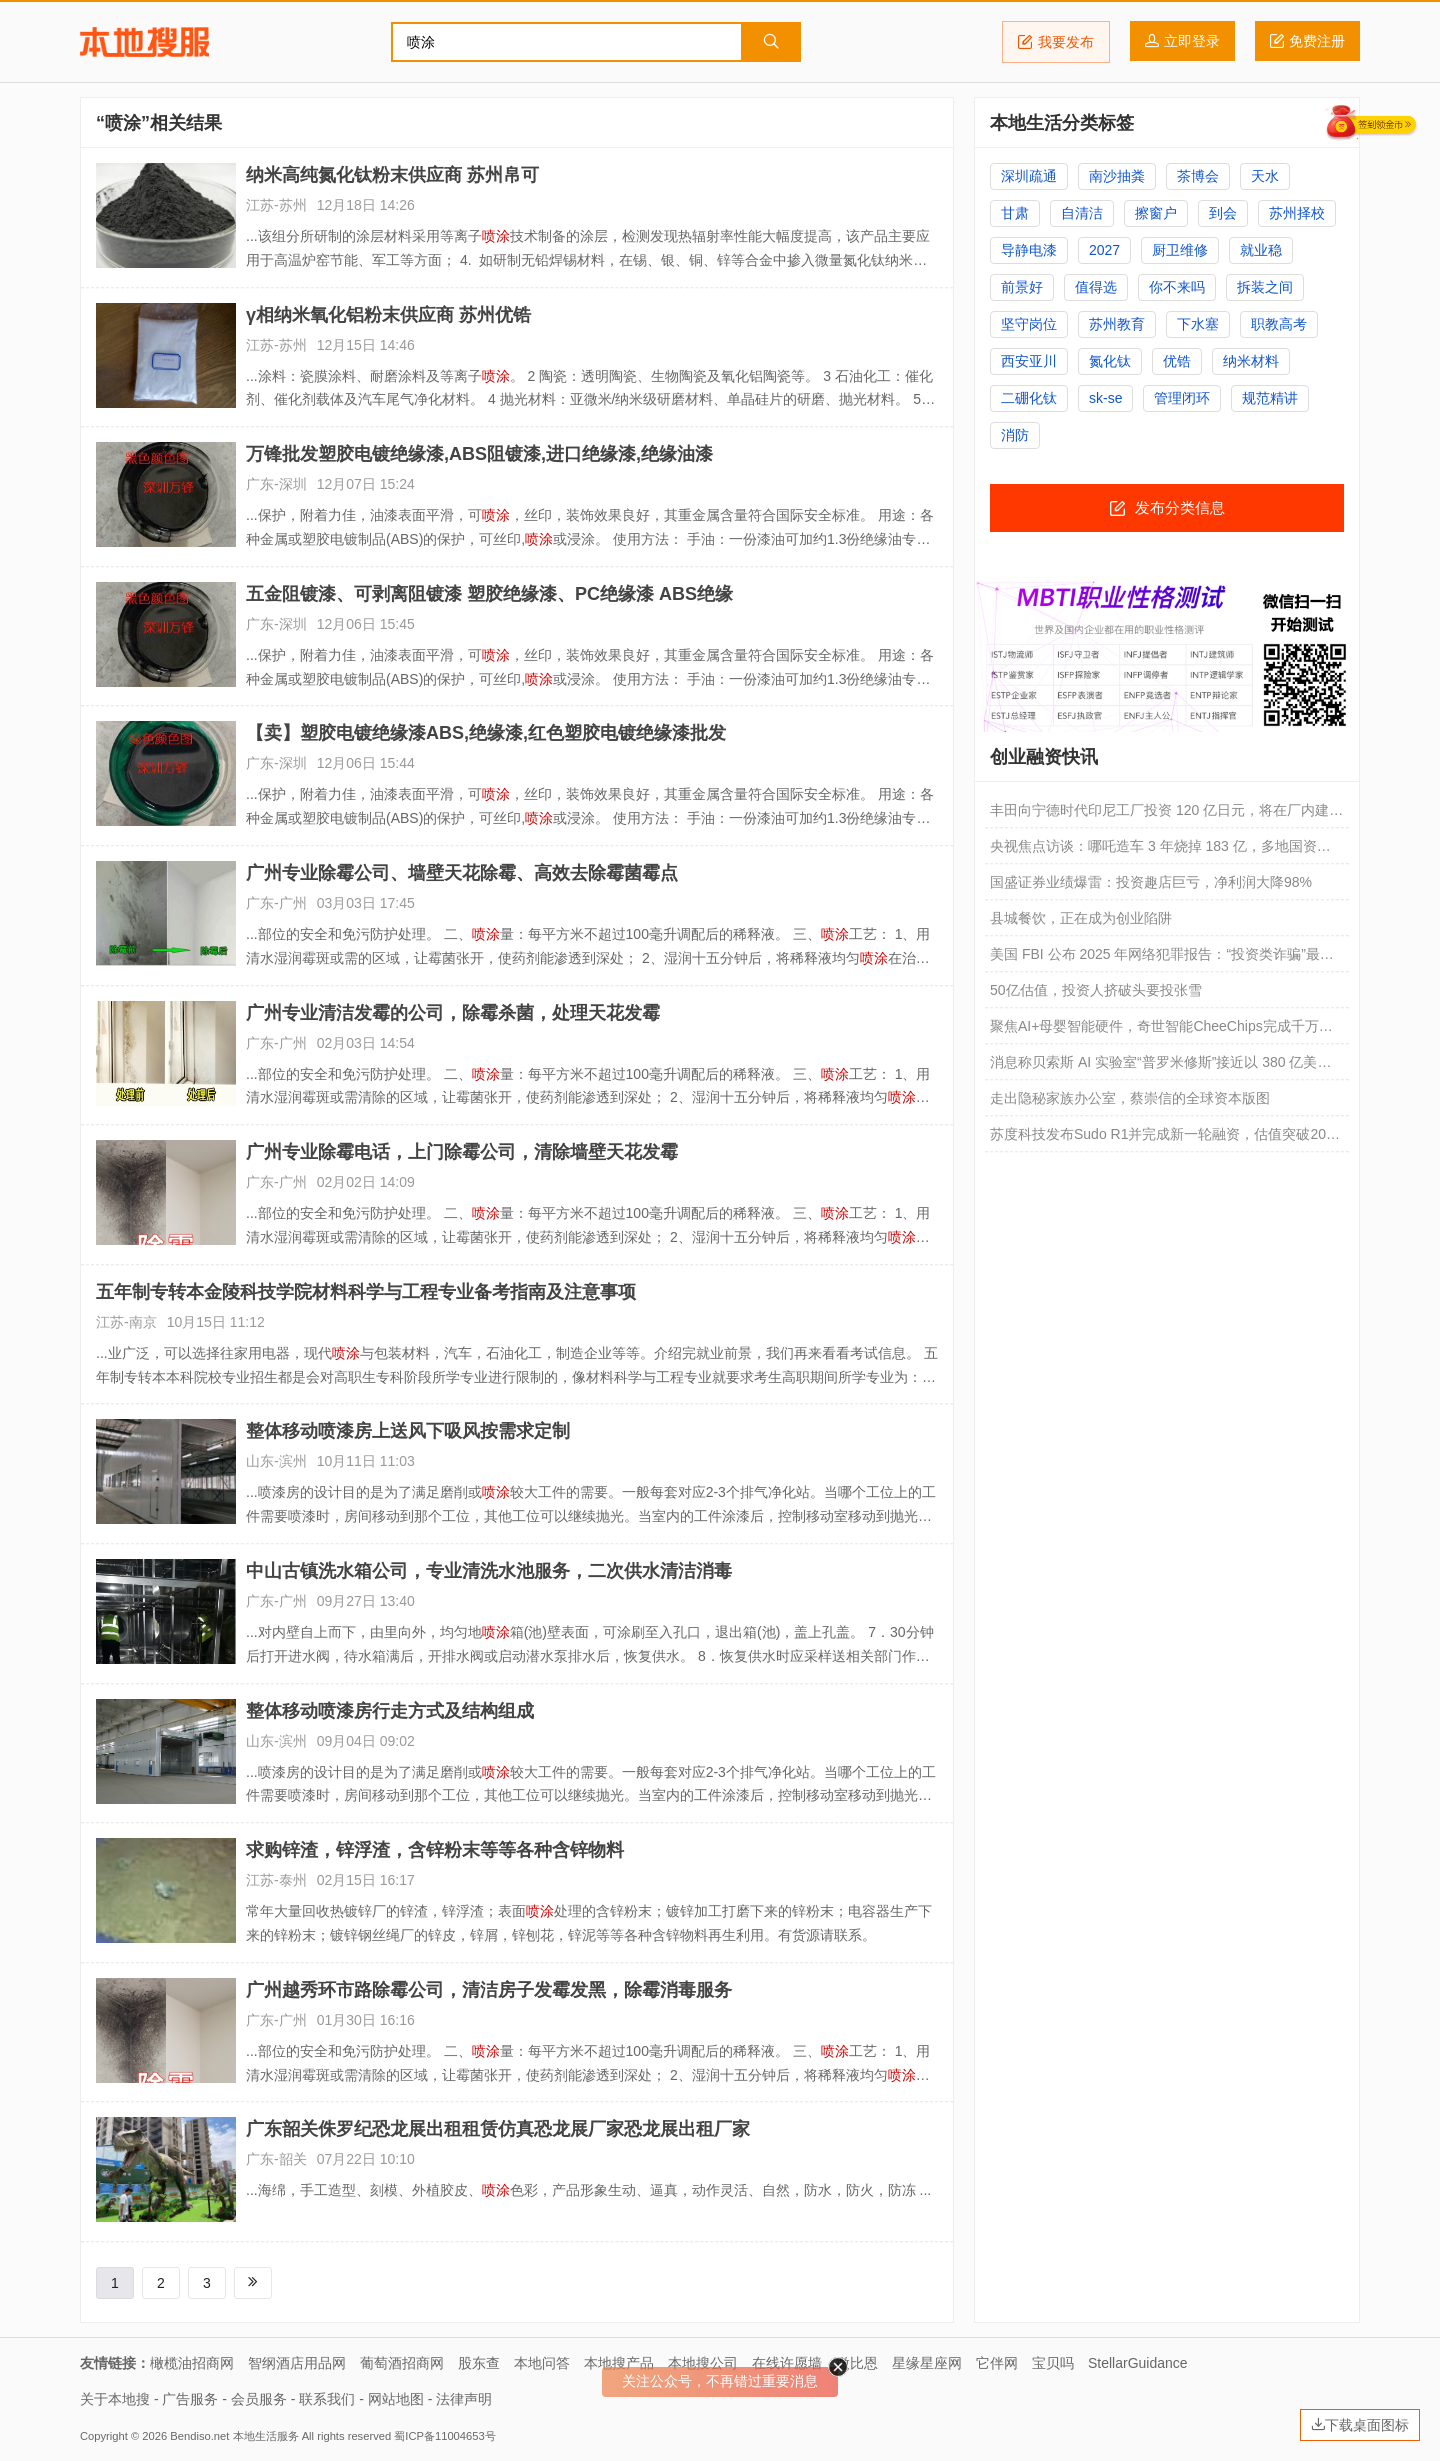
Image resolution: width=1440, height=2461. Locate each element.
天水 (1265, 176)
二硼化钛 (1029, 398)
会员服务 (259, 2399)
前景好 (1022, 287)
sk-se (1105, 398)
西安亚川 (1029, 361)
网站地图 (396, 2399)
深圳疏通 (1029, 176)
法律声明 (464, 2399)
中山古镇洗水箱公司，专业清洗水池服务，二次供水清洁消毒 (489, 1571)
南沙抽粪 (1117, 176)
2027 (1104, 250)
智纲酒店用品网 (297, 2363)
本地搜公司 (703, 2363)
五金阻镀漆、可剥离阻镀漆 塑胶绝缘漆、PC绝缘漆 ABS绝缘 (489, 594)
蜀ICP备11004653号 (444, 2436)
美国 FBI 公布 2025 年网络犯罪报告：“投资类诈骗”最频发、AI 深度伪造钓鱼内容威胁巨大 (1162, 959)
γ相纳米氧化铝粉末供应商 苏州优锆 (388, 315)
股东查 (479, 2363)
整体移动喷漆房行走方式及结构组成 (390, 1711)
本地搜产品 (619, 2363)
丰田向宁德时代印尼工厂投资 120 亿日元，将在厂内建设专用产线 (1166, 815)
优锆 (1177, 361)
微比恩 (857, 2363)
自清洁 (1082, 213)
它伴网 (997, 2363)
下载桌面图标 (1360, 2425)
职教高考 (1279, 324)
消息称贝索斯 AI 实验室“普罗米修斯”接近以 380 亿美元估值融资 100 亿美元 (1160, 1067)
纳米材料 (1251, 361)
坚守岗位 (1029, 324)
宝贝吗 (1053, 2363)
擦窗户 (1156, 213)
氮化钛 (1110, 361)
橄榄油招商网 (192, 2363)
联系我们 (327, 2399)
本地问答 (542, 2363)
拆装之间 (1265, 287)
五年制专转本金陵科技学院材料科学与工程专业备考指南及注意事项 (366, 1292)
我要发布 (1056, 42)
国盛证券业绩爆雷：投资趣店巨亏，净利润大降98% (1151, 882)
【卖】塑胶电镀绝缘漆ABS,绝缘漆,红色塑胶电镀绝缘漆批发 (486, 733)
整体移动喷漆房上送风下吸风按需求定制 (408, 1431)
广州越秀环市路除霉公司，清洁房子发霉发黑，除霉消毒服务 (489, 1990)
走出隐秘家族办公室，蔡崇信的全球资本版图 (1130, 1098)
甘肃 (1015, 213)
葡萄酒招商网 (402, 2363)
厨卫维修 (1180, 250)
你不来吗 (1177, 287)
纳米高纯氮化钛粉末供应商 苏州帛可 (392, 175)
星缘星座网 (927, 2363)
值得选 (1096, 287)
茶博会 (1198, 176)
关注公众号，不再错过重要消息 (720, 2381)
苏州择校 (1297, 213)
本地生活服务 (266, 2436)
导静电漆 (1029, 250)
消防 (1015, 435)
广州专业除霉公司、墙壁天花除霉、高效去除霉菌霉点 (462, 873)
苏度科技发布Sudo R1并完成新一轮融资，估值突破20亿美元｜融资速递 (1165, 1139)
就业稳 (1261, 250)
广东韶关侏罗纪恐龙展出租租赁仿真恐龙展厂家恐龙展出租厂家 (498, 2129)
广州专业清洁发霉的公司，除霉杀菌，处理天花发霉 (453, 1013)
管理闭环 (1182, 398)
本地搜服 (144, 42)
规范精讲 (1270, 398)
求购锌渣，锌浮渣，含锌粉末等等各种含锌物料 (435, 1850)
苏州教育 (1117, 324)
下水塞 (1198, 324)
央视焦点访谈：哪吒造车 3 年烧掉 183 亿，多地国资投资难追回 (1160, 851)
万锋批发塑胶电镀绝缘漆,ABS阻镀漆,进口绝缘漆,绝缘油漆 (479, 454)
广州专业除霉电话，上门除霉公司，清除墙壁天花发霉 (462, 1152)
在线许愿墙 (787, 2363)
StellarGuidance (1138, 2363)
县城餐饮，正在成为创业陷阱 (1081, 918)
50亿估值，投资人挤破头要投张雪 (1096, 990)
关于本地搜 (115, 2399)
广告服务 (190, 2399)
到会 (1223, 213)
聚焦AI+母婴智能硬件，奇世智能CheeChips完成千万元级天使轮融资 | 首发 (1161, 1031)
